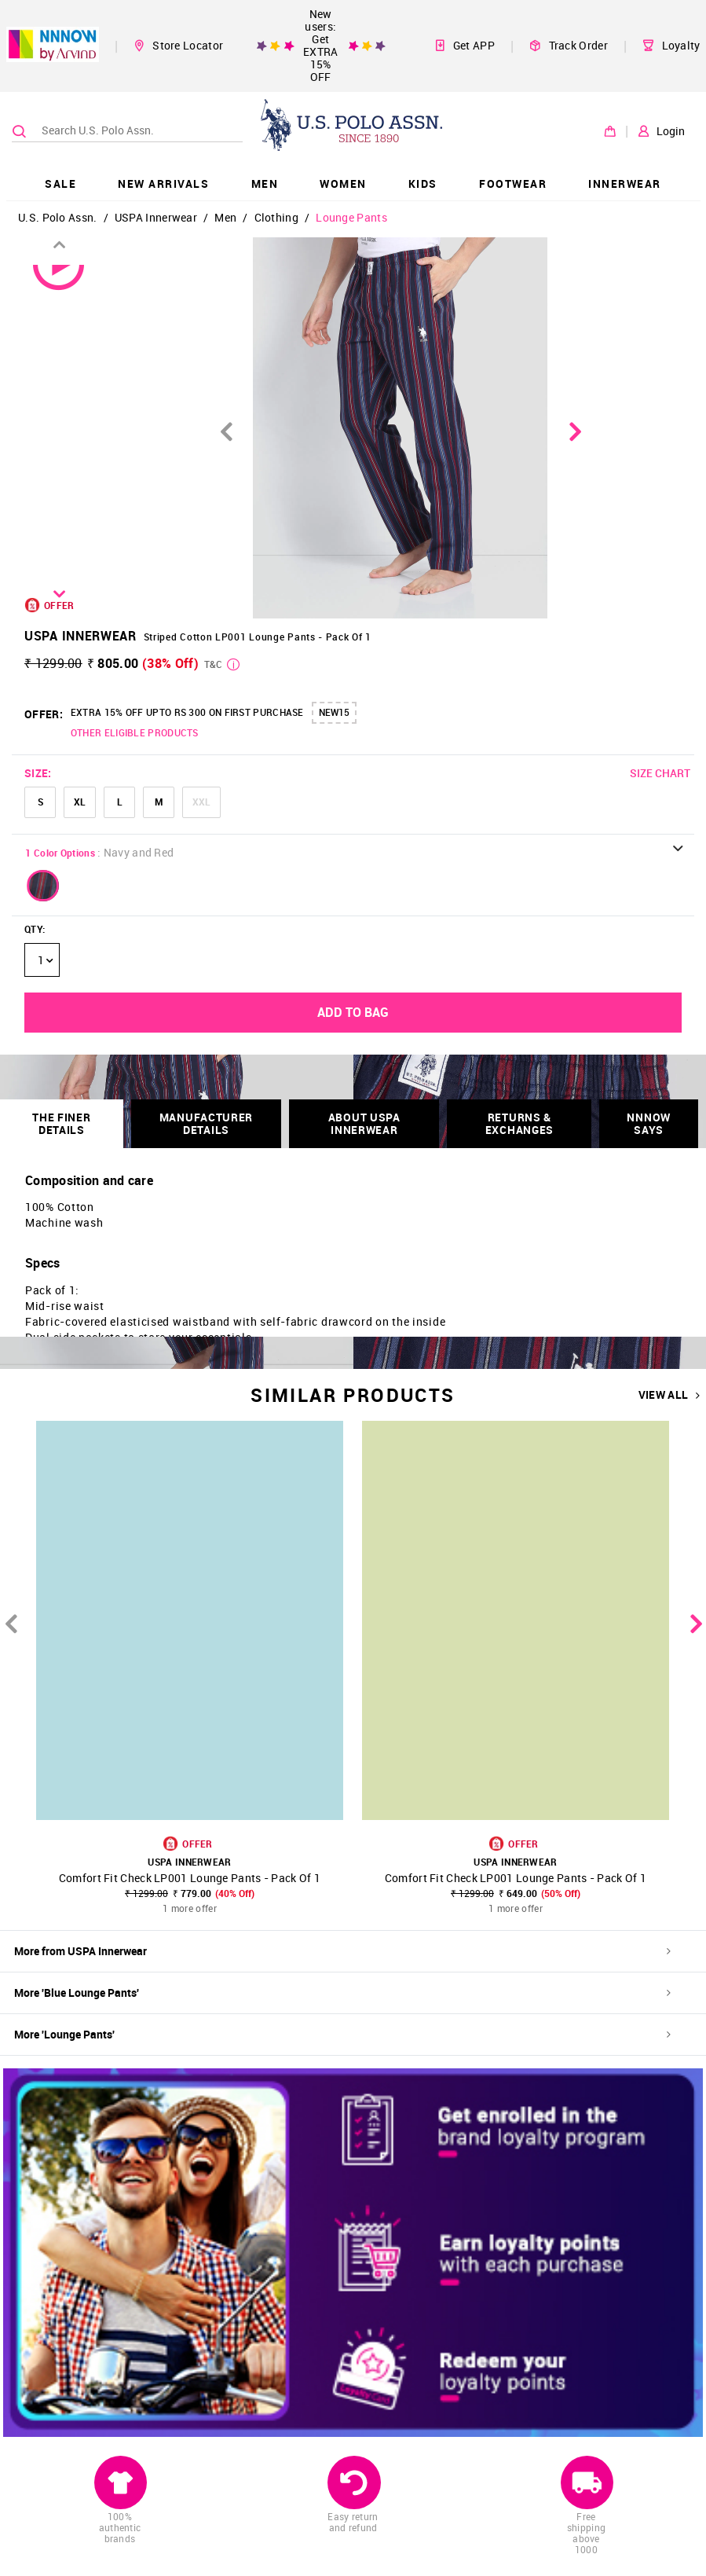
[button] (43, 885)
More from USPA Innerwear (342, 1950)
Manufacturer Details (206, 1123)
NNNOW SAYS (649, 1123)
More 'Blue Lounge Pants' (342, 1992)
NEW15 (334, 712)
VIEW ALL (669, 1395)
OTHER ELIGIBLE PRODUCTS (135, 732)
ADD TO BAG (353, 1012)
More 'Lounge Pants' (342, 2034)
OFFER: (43, 713)
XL (80, 801)
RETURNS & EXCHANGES (519, 1123)
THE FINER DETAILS (61, 1123)
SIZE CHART (660, 772)
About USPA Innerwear (364, 1123)
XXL (201, 801)
